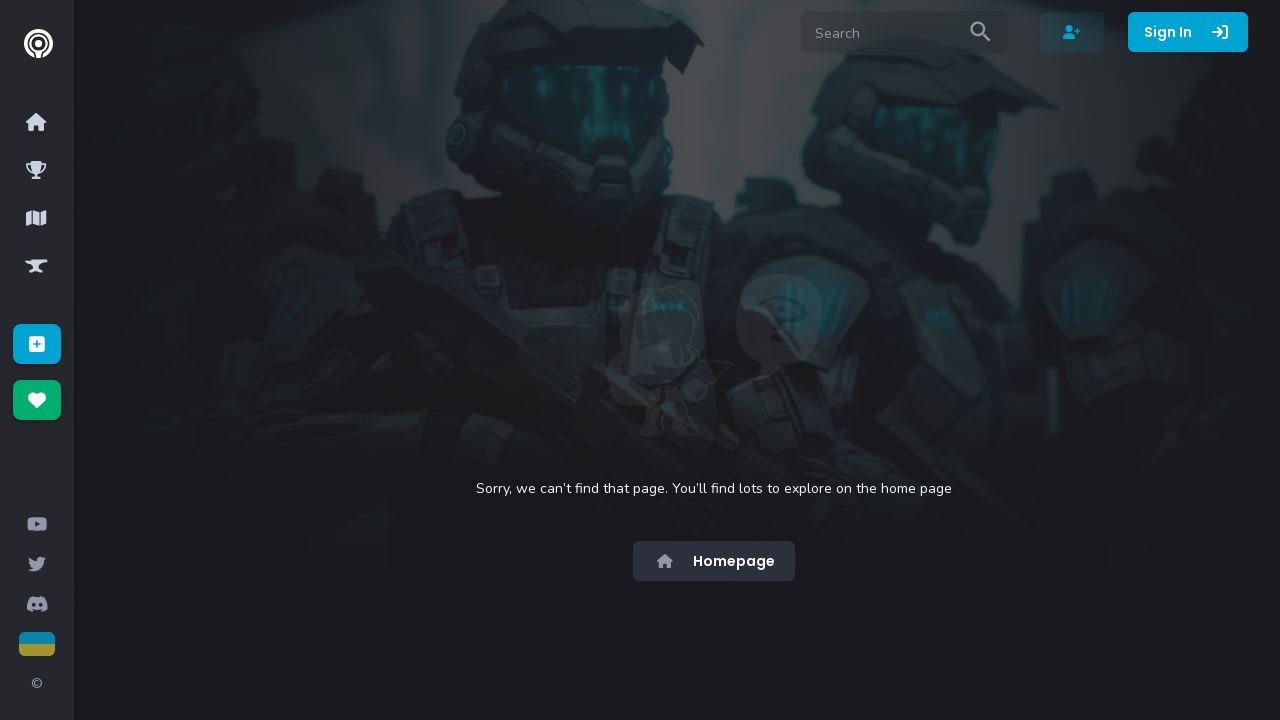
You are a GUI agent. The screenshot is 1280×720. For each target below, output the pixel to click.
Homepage (714, 561)
